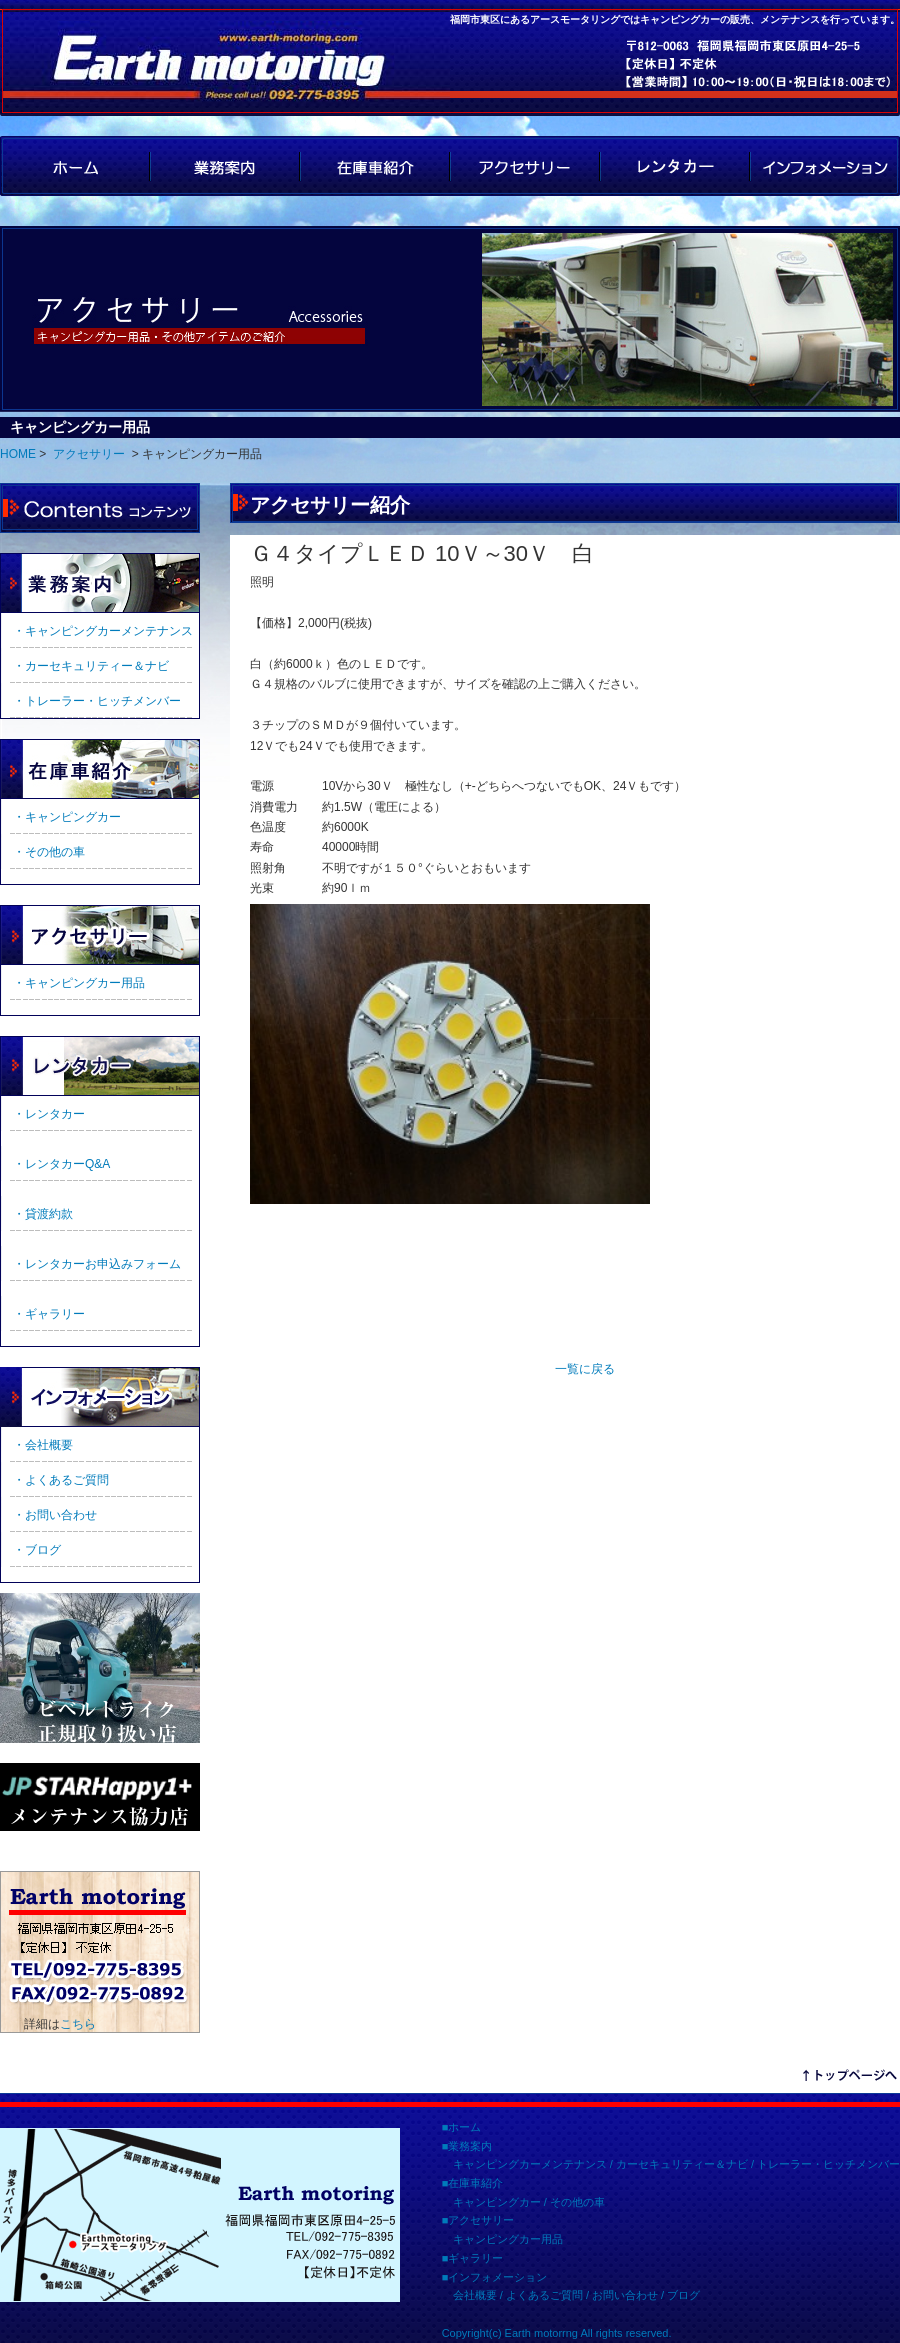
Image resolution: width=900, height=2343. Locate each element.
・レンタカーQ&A (61, 1164)
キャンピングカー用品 (508, 2239)
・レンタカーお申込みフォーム (97, 1264)
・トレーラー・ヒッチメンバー (97, 701)
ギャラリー (100, 1066)
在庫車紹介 (375, 166)
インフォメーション (825, 166)
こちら (78, 2024)
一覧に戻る (585, 1369)
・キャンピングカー (67, 817)
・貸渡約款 (43, 1214)
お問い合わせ (625, 2295)
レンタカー (675, 166)
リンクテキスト (850, 2078)
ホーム (464, 2127)
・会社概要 (43, 1445)
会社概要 (475, 2295)
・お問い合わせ (55, 1515)
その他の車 (577, 2202)
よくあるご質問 (544, 2295)
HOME (75, 166)
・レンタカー (49, 1114)
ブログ (683, 2295)
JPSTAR (100, 1797)
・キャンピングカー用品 (79, 983)
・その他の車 (49, 852)
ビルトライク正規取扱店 (100, 1668)
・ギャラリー (49, 1314)
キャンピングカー (497, 2202)
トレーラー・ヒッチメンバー (828, 2164)
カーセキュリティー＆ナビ (682, 2164)
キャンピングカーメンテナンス (530, 2164)
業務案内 (225, 166)
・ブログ (37, 1550)
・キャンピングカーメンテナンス (103, 631)
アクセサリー (525, 166)
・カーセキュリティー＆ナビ (91, 666)
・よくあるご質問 (61, 1480)
